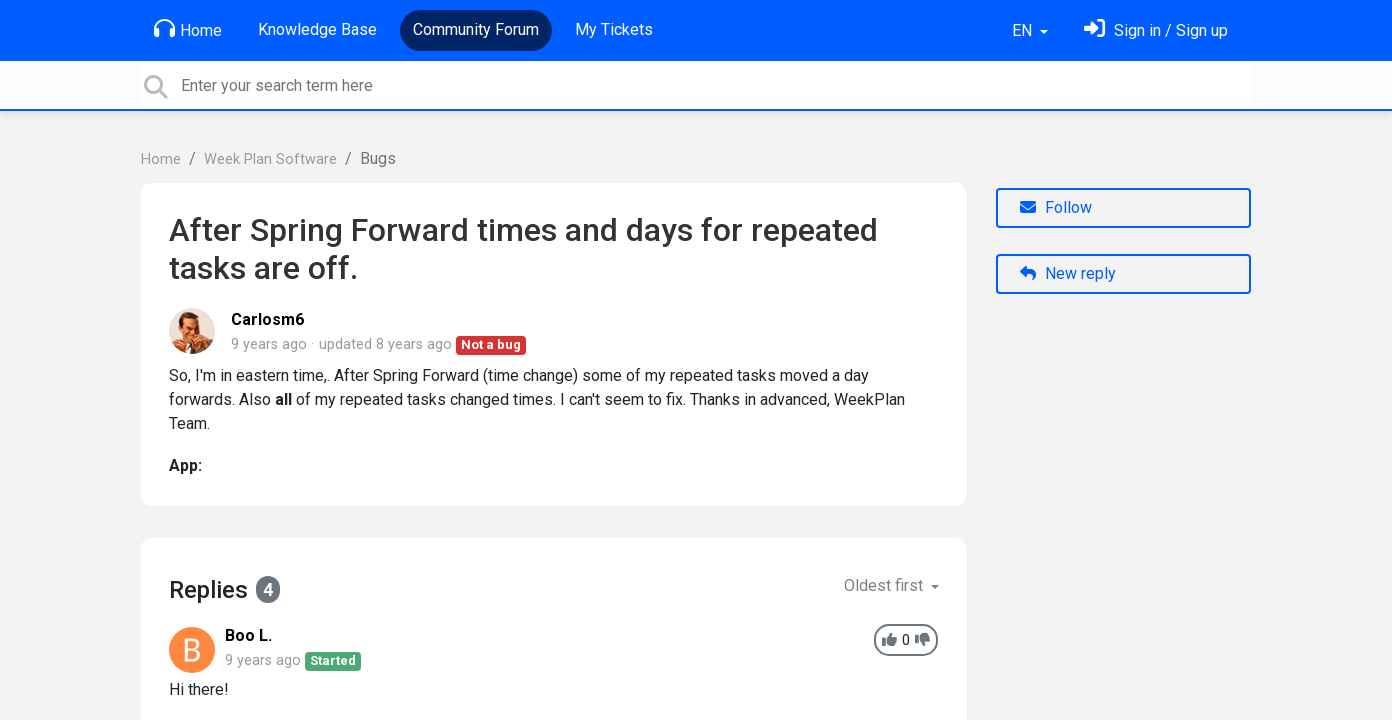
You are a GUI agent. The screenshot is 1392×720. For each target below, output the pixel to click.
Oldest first (885, 585)
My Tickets (614, 29)
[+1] (889, 640)
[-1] (922, 640)
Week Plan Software (270, 159)
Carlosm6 (267, 319)
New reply (1068, 273)
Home (188, 29)
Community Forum (476, 29)
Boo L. (248, 635)
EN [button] (1024, 30)
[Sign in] (1156, 30)
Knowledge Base (317, 29)
